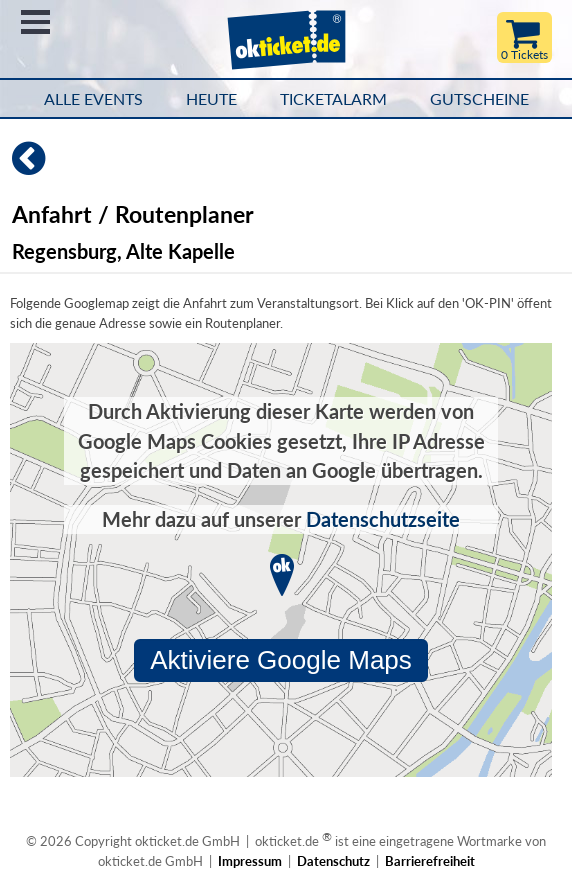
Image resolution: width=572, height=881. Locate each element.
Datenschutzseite (383, 519)
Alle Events (93, 99)
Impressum (250, 861)
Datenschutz (333, 861)
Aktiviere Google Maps (281, 660)
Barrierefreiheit (430, 861)
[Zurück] (22, 167)
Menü (35, 22)
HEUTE (211, 99)
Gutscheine (479, 99)
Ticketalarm (333, 99)
